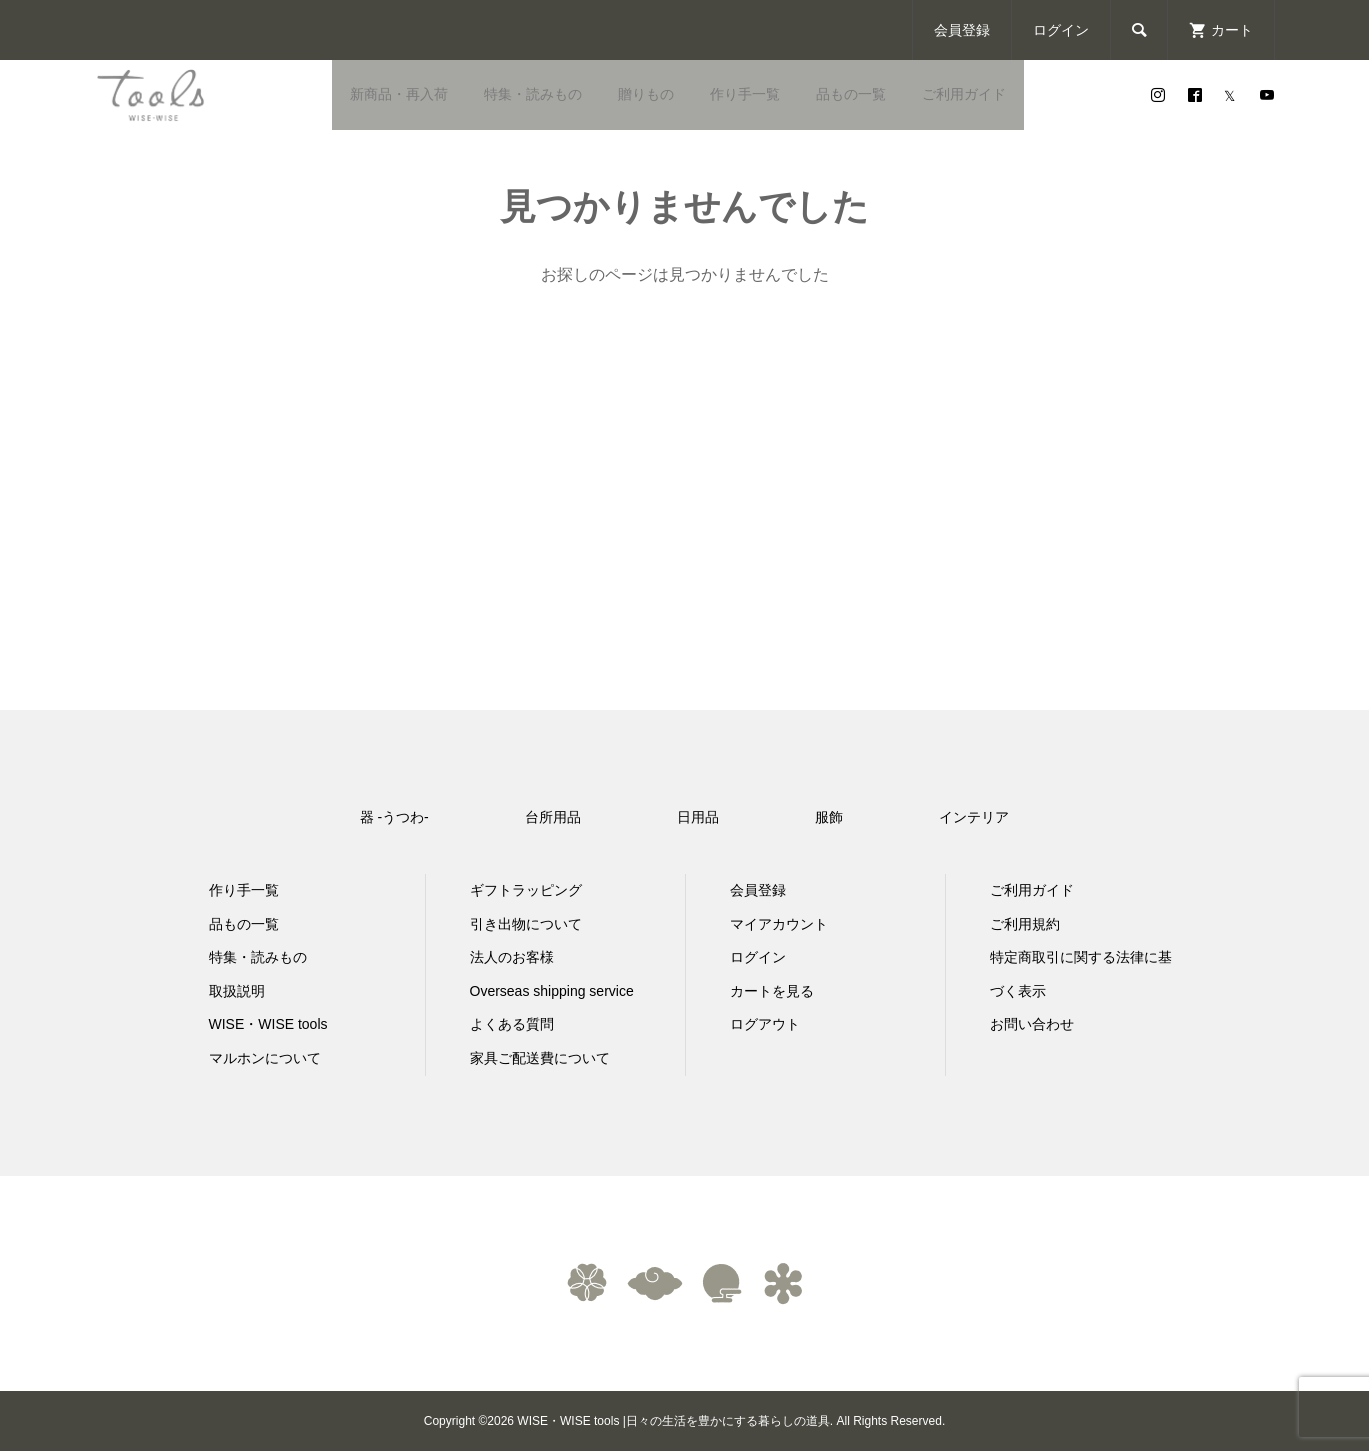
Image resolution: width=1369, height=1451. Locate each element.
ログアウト (765, 1024)
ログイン (1061, 30)
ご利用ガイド (964, 94)
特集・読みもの (533, 94)
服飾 (829, 817)
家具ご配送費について (540, 1058)
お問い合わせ (1032, 1024)
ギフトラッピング (526, 890)
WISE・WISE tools (268, 1024)
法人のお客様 (512, 957)
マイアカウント (779, 924)
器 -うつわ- (394, 817)
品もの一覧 (851, 94)
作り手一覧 (745, 94)
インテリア (974, 817)
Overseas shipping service (552, 991)
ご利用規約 (1025, 924)
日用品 (698, 817)
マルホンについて (265, 1058)
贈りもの (646, 94)
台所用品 (553, 817)
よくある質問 (512, 1024)
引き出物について (526, 924)
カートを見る (772, 991)
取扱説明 (237, 991)
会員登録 (962, 30)
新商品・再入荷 (399, 94)
